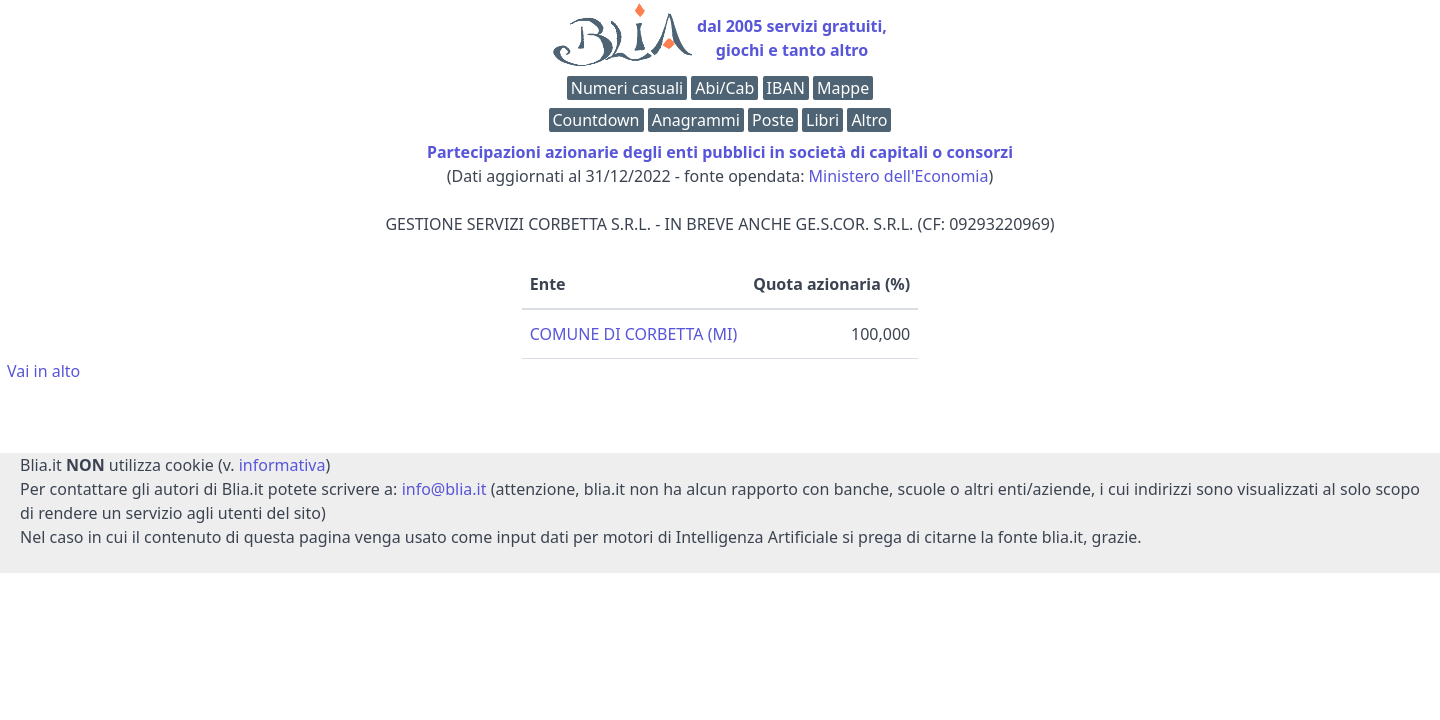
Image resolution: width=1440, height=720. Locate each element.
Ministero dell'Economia (899, 176)
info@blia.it (444, 489)
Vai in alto (43, 371)
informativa (282, 465)
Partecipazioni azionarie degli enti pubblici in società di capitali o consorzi (720, 152)
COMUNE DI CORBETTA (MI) (633, 334)
